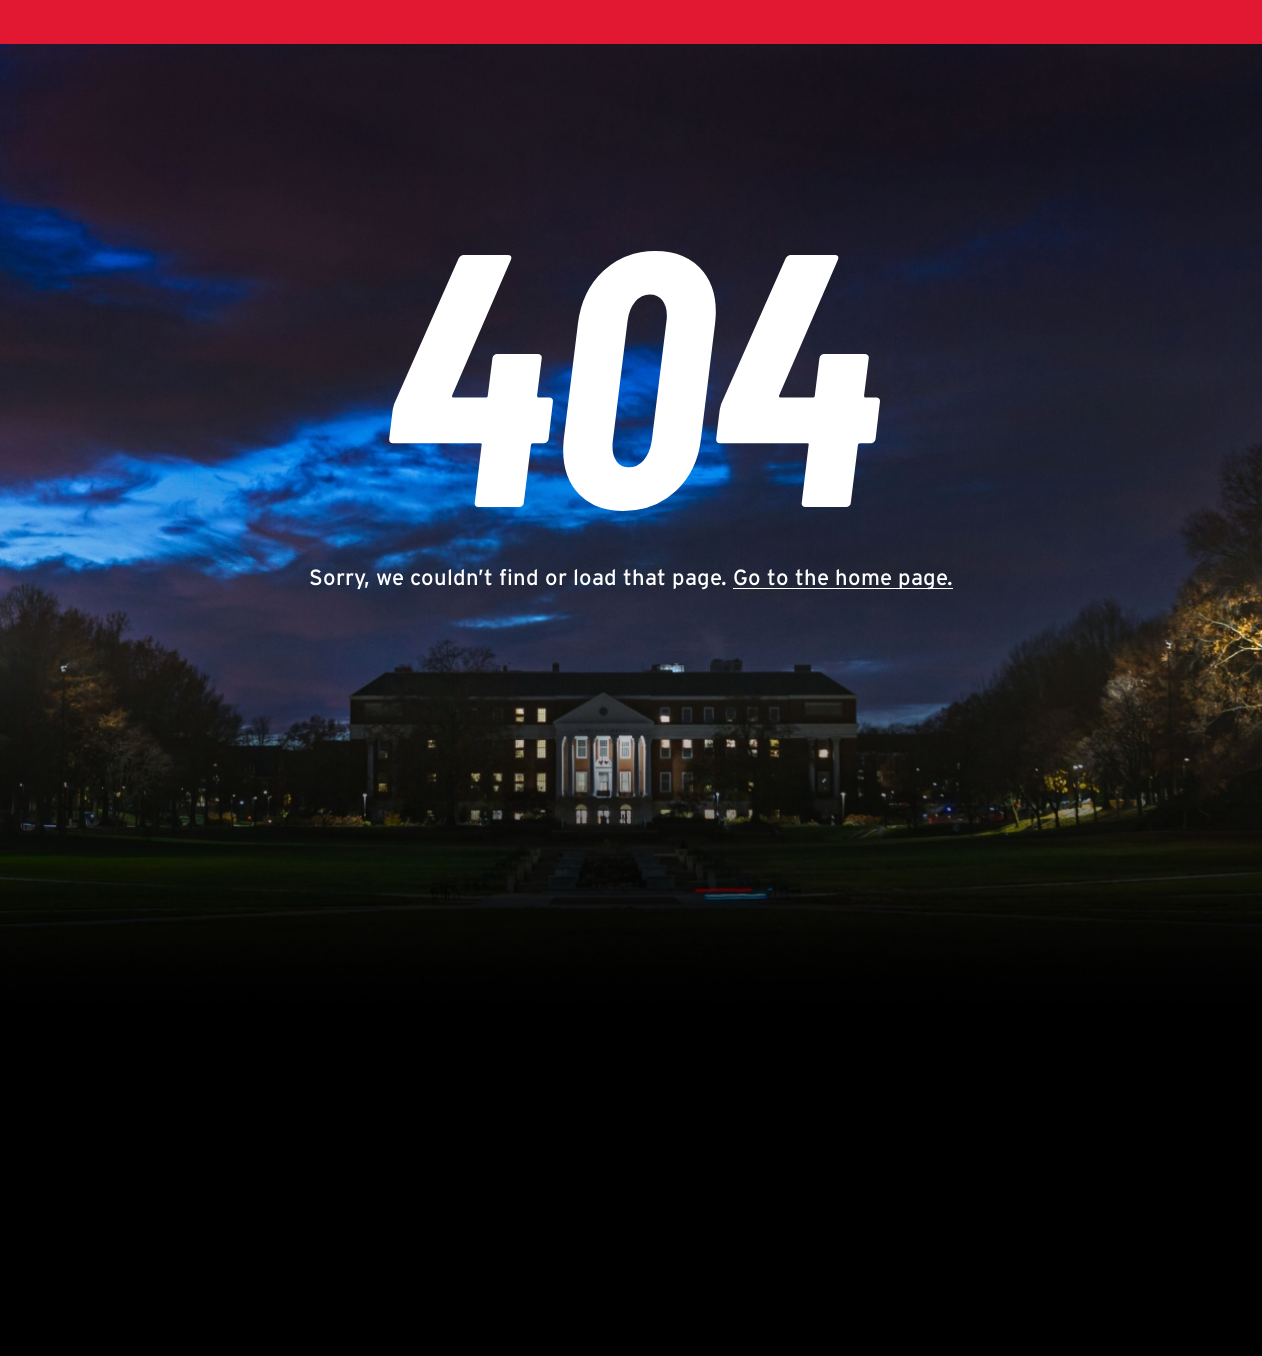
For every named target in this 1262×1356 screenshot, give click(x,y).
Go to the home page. (843, 577)
